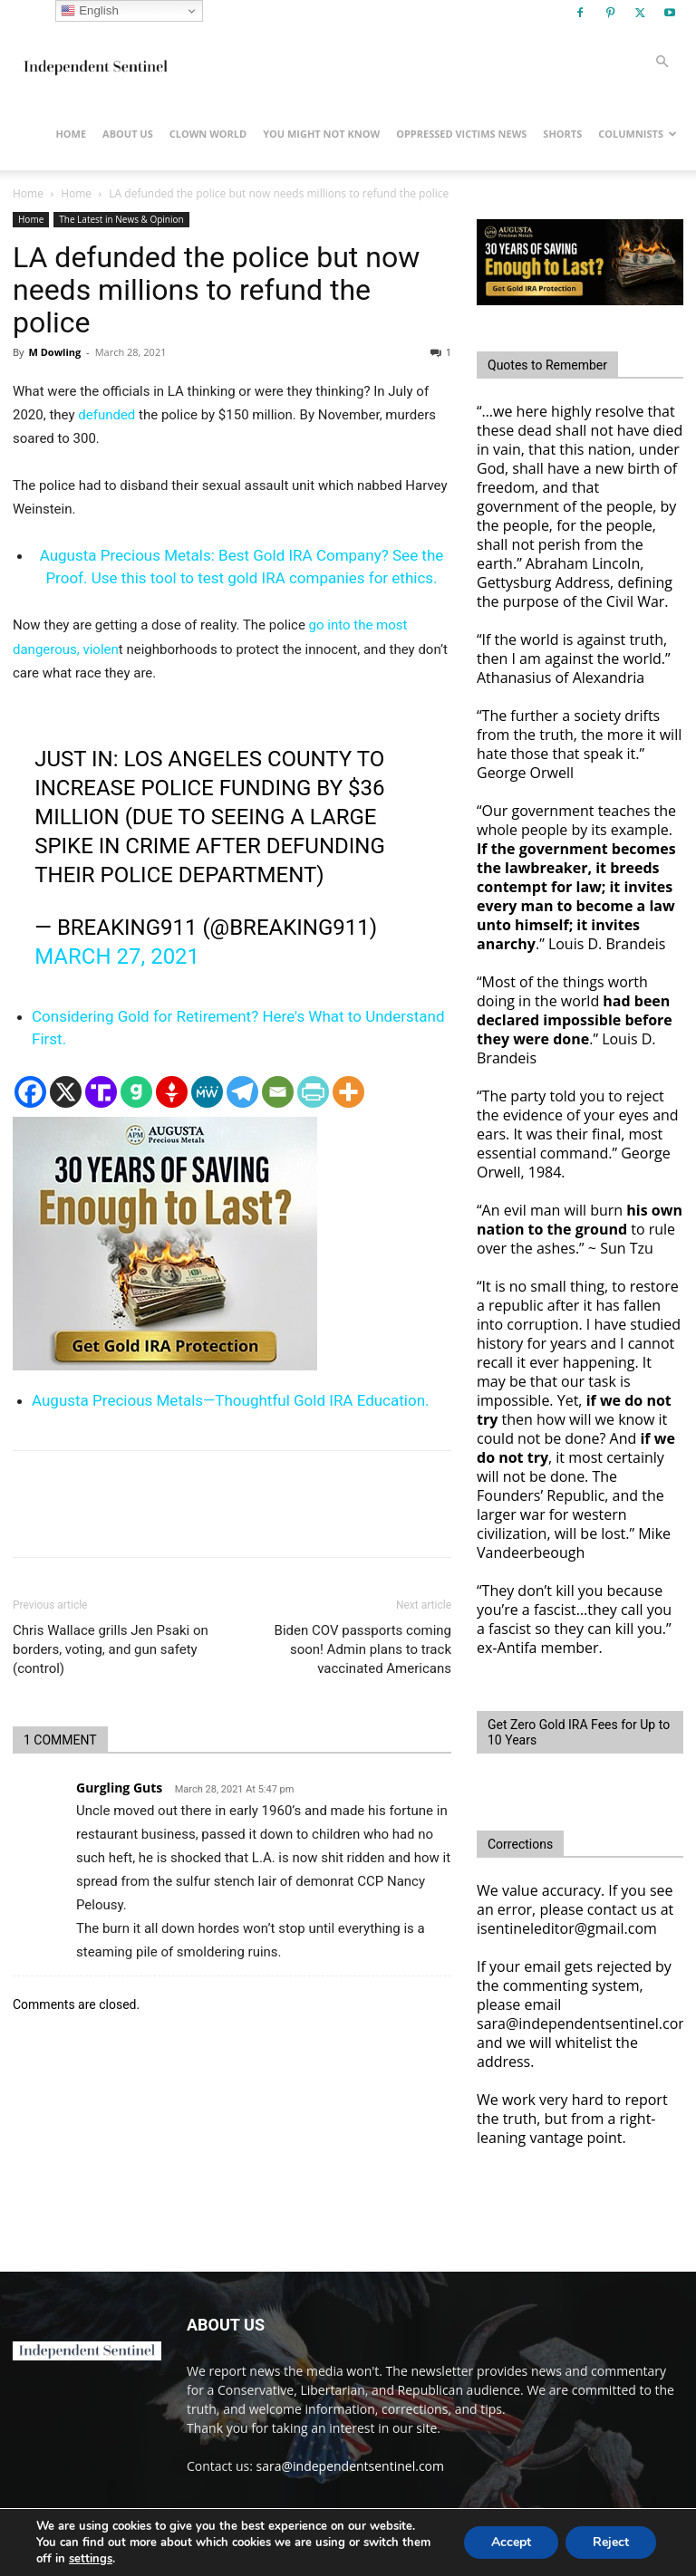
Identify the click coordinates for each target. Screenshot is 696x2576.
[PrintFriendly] (313, 1092)
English (89, 11)
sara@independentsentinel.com (350, 2466)
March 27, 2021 (116, 956)
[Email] (278, 1092)
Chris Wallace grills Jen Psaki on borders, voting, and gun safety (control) (110, 1649)
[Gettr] (172, 1092)
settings (90, 2559)
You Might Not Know (321, 133)
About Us (127, 133)
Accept (511, 2542)
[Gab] (136, 1092)
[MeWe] (207, 1092)
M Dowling (54, 352)
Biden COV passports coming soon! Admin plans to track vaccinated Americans (363, 1649)
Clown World (207, 133)
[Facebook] (30, 1092)
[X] (66, 1092)
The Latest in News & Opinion (121, 219)
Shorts (562, 133)
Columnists (637, 133)
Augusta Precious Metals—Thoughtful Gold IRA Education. (231, 1400)
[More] (348, 1092)
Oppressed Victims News (461, 133)
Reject (611, 2542)
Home (70, 133)
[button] (661, 62)
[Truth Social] (101, 1092)
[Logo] (94, 61)
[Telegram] (242, 1092)
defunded (106, 415)
